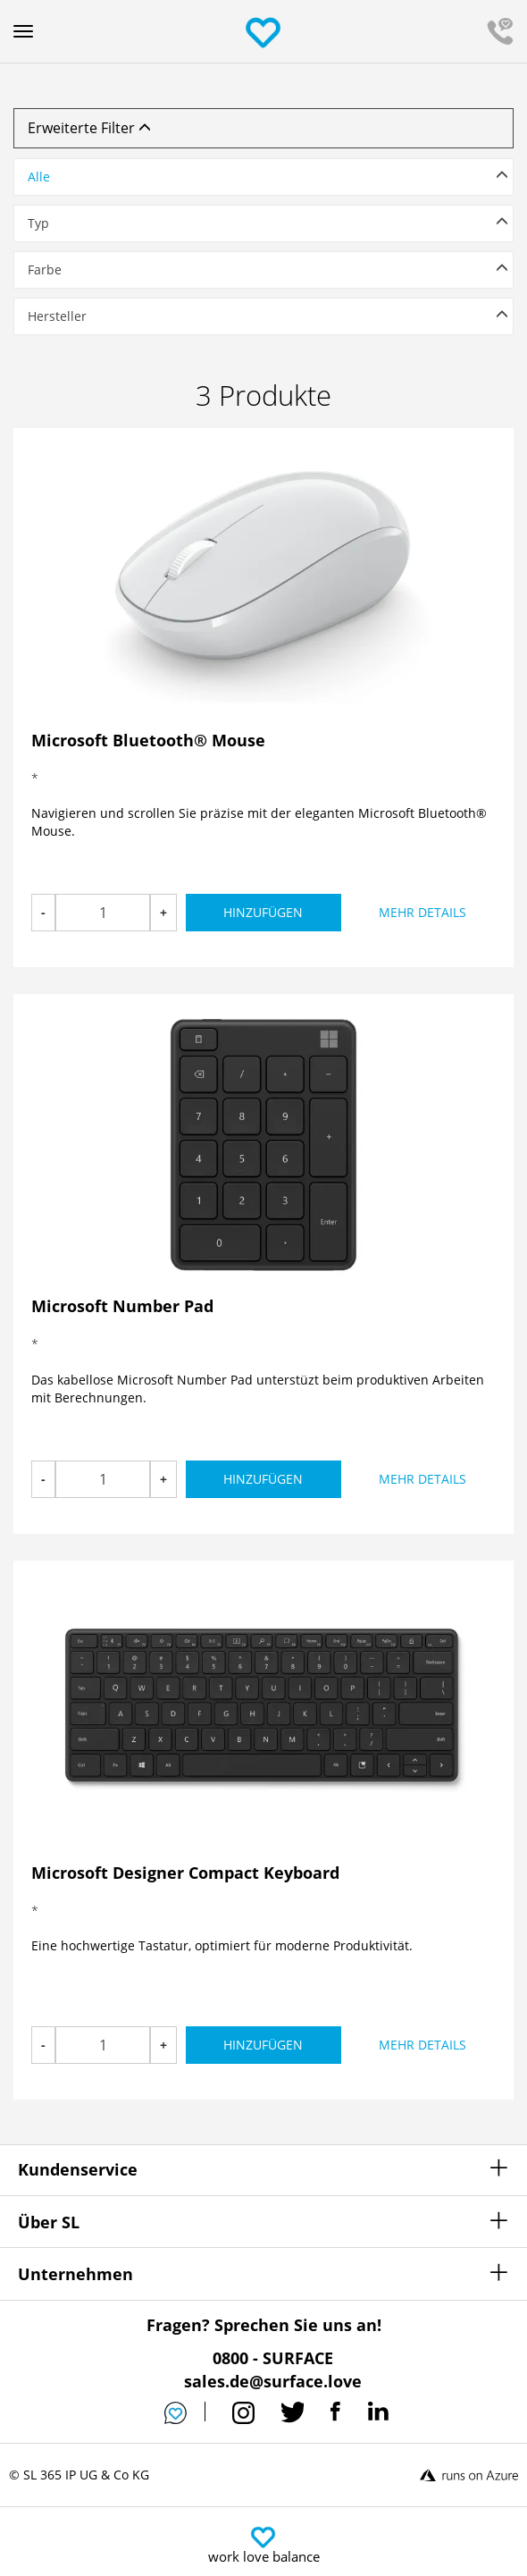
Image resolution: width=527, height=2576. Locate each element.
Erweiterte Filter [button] (89, 128)
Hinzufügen (263, 912)
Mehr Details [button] (422, 912)
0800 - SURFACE (273, 2358)
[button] (263, 177)
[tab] (263, 181)
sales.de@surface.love (273, 2381)
